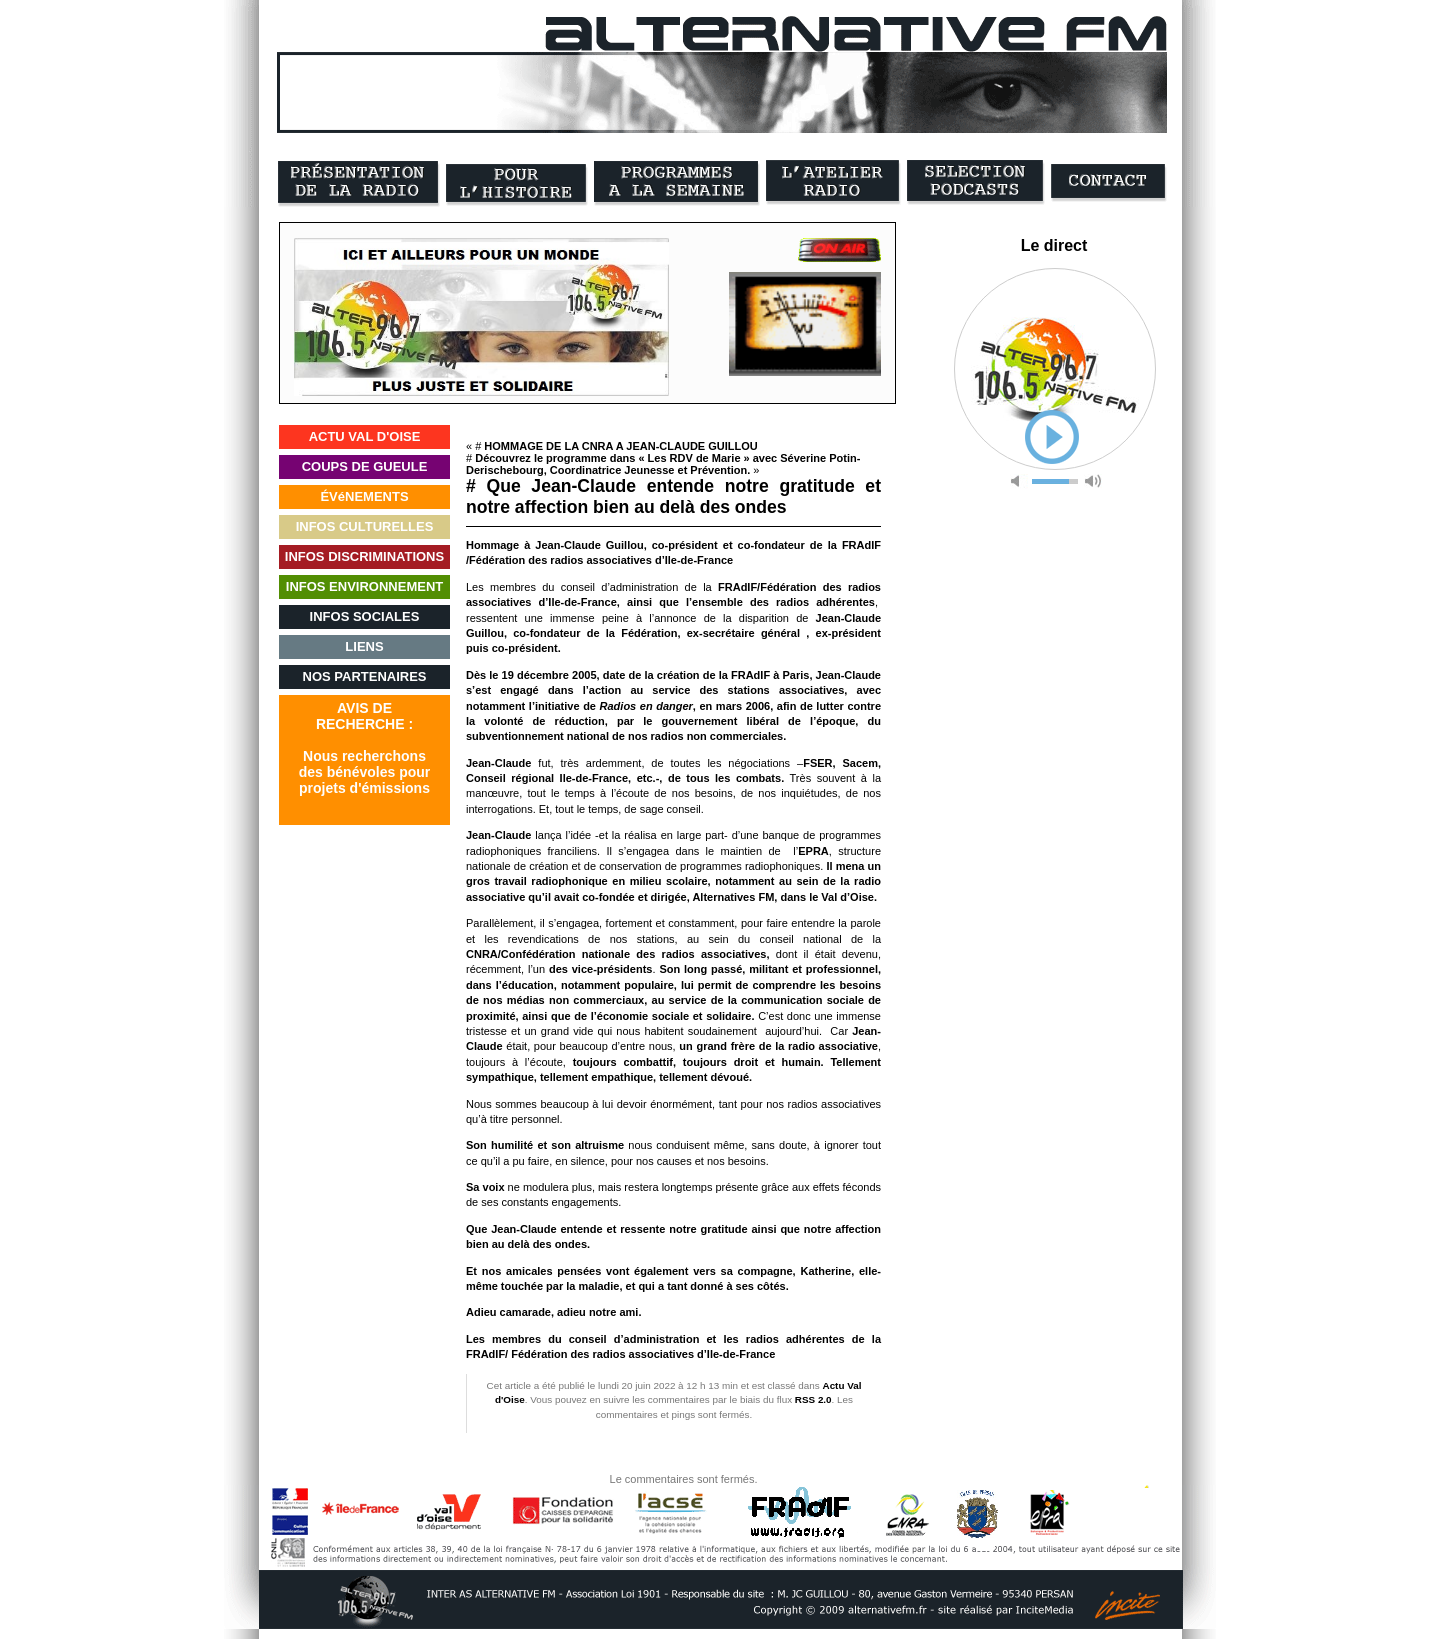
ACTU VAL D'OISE (365, 436)
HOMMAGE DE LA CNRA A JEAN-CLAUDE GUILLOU (620, 446)
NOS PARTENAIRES (365, 676)
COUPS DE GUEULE (365, 466)
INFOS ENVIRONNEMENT (364, 586)
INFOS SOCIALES (365, 616)
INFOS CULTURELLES (365, 526)
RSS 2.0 (813, 1399)
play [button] (1052, 437)
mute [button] (1019, 481)
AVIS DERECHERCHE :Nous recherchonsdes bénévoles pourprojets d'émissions (364, 748)
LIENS (364, 646)
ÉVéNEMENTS (364, 496)
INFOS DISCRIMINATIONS (364, 556)
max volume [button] (1093, 481)
